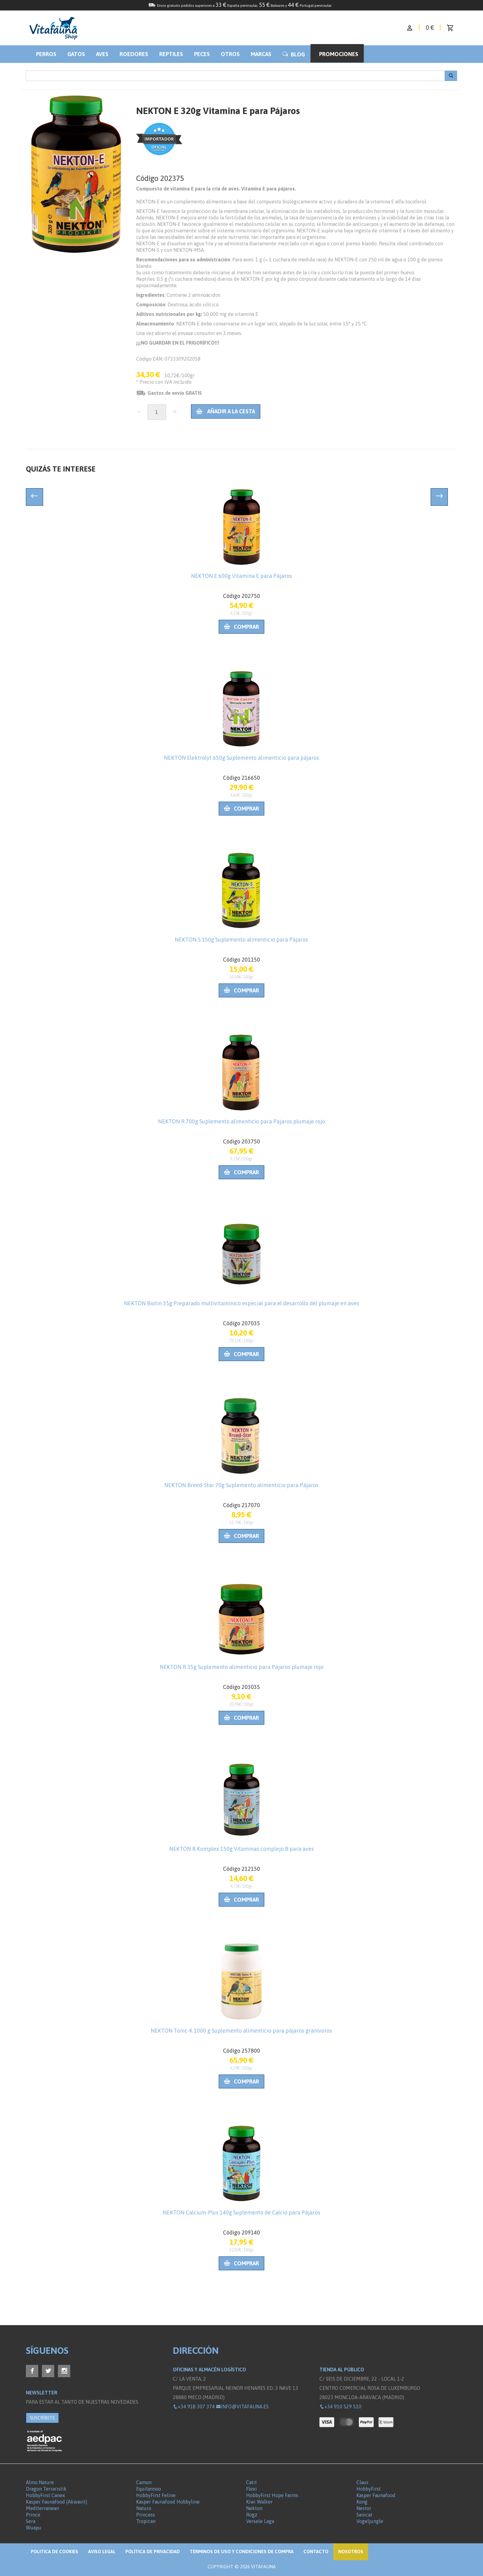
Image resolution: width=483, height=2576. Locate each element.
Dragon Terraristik (46, 2489)
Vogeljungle (369, 2521)
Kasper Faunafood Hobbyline (168, 2501)
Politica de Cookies (54, 2551)
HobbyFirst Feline (156, 2495)
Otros (230, 54)
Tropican (146, 2521)
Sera (30, 2521)
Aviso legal (102, 2551)
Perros (46, 54)
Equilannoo (148, 2489)
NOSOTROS (350, 2551)
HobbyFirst (368, 2489)
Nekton (254, 2508)
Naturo (143, 2508)
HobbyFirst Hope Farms (272, 2495)
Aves (102, 54)
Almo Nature (40, 2482)
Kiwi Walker (259, 2501)
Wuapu (33, 2527)
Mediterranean (42, 2508)
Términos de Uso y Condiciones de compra (242, 2551)
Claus (362, 2482)
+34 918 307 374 (194, 2406)
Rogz (251, 2514)
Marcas (261, 54)
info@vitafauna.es (242, 2406)
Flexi (251, 2489)
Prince (33, 2514)
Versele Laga (260, 2521)
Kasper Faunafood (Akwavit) (56, 2501)
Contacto (315, 2551)
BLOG (293, 54)
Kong (361, 2501)
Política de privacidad (152, 2551)
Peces (202, 54)
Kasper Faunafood (376, 2495)
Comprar (241, 627)
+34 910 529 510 (340, 2406)
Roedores (134, 54)
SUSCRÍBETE (42, 2417)
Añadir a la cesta (225, 411)
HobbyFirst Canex (45, 2495)
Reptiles (171, 54)
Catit (251, 2482)
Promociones (338, 54)
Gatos (76, 54)
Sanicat (364, 2514)
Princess (145, 2514)
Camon (144, 2482)
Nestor (363, 2508)
